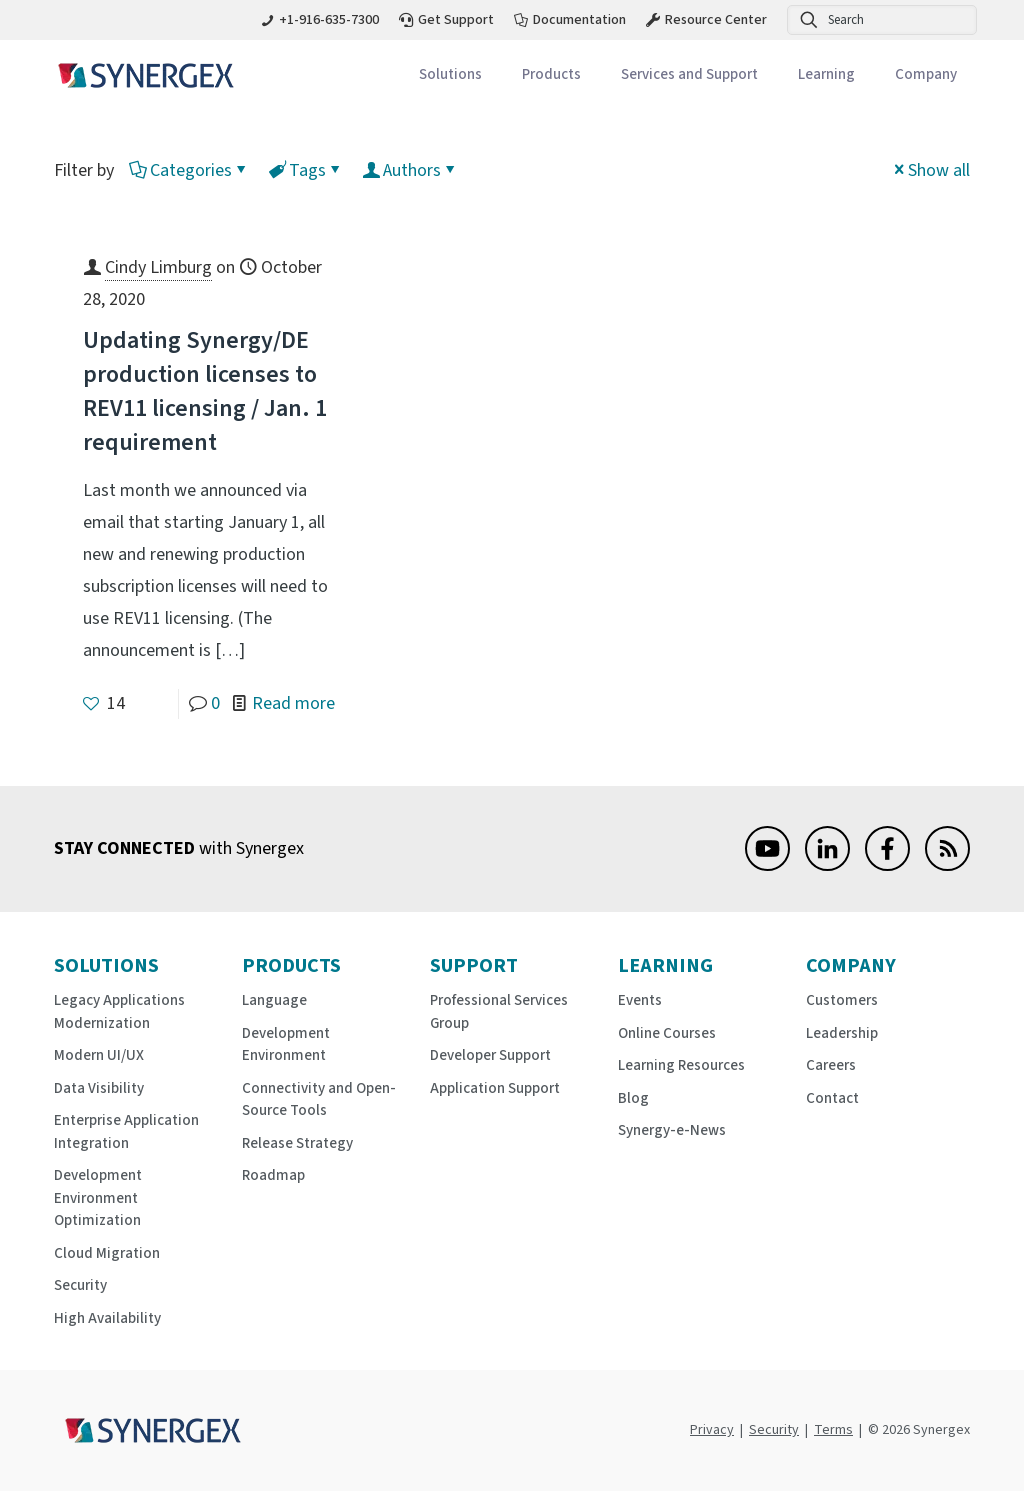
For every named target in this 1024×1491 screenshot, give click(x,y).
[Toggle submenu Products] (551, 75)
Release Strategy (297, 1143)
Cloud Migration (107, 1253)
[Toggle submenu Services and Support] (689, 75)
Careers (831, 1065)
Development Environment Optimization (98, 1198)
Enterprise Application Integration (126, 1132)
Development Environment (286, 1045)
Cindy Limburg (158, 267)
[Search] (882, 20)
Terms (833, 1430)
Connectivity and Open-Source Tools (319, 1100)
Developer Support (490, 1055)
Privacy (712, 1430)
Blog (633, 1098)
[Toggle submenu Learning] (826, 75)
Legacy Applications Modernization (119, 1012)
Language (274, 1000)
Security (80, 1285)
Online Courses (667, 1033)
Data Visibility (99, 1088)
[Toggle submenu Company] (926, 75)
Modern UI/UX (99, 1055)
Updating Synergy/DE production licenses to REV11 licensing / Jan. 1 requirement (205, 391)
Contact (832, 1098)
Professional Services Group (499, 1012)
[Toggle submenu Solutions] (450, 75)
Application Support (495, 1088)
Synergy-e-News (672, 1130)
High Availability (107, 1318)
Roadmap (273, 1175)
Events (640, 1000)
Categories (189, 170)
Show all (930, 170)
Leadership (842, 1033)
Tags (306, 170)
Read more (293, 703)
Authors (410, 170)
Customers (842, 1000)
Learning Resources (681, 1065)
